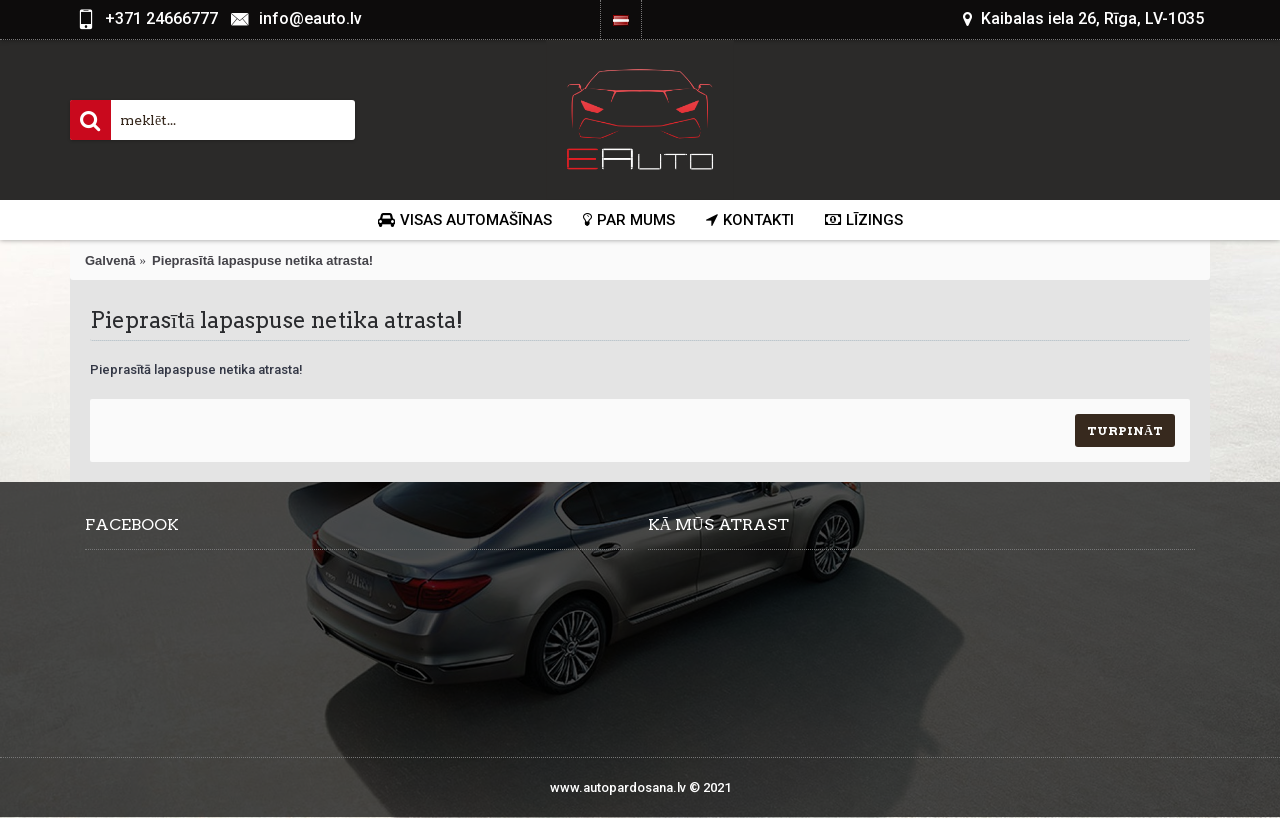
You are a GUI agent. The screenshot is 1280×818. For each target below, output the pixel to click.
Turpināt (1125, 430)
